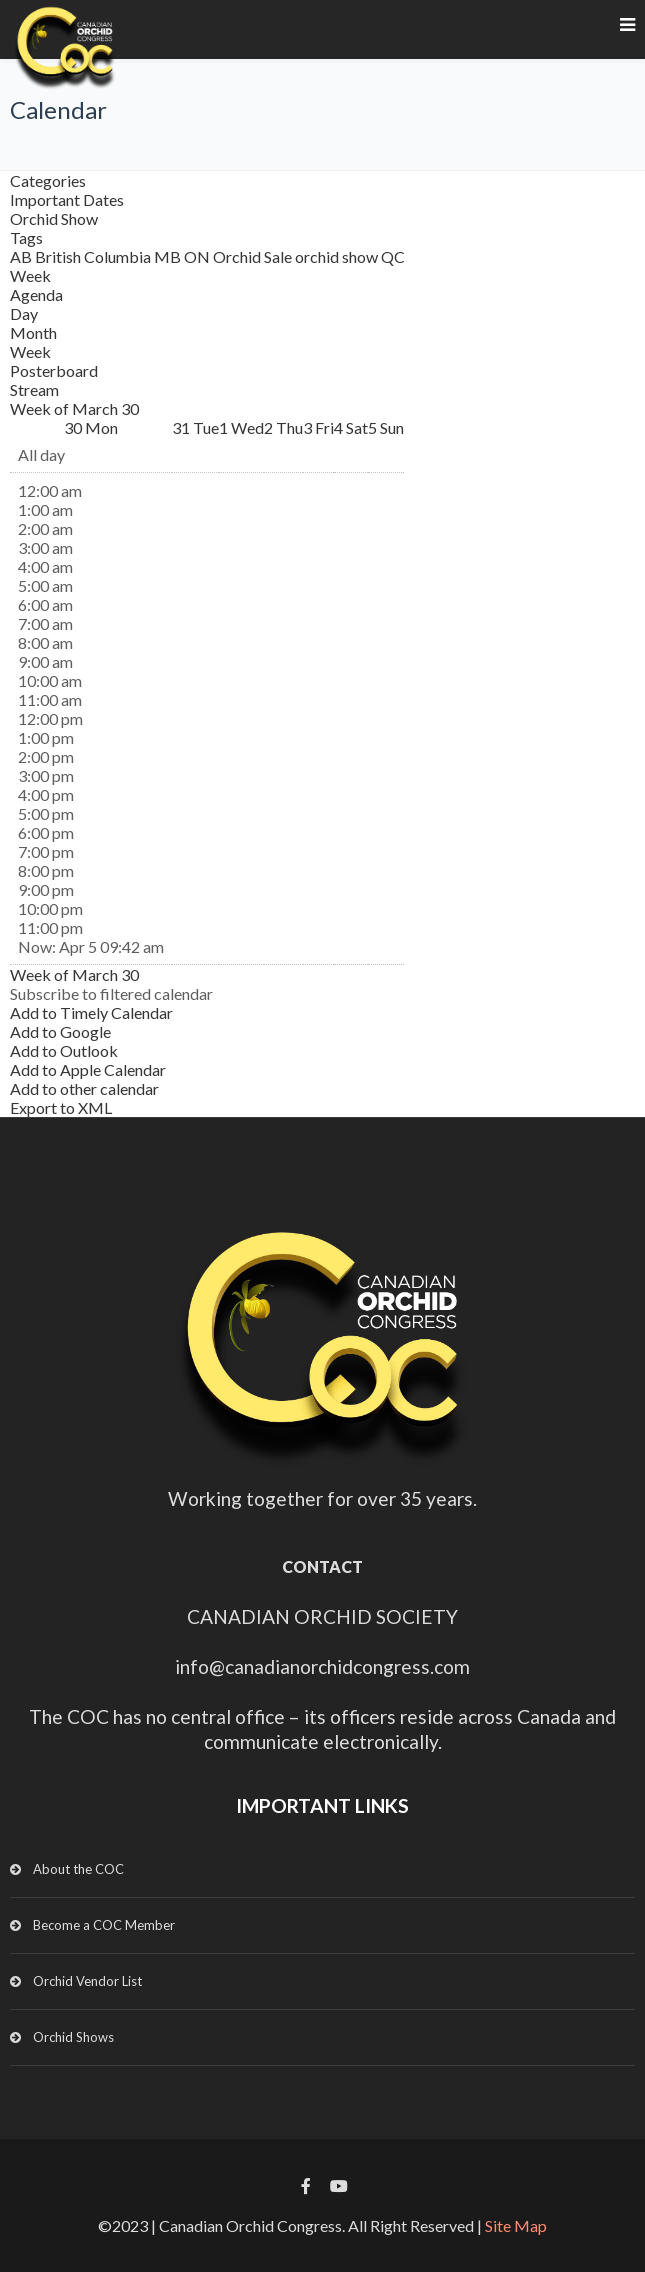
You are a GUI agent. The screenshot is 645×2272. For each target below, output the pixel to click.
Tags (26, 237)
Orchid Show (54, 218)
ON (198, 256)
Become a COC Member (104, 1925)
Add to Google (60, 1031)
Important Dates (67, 199)
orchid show (338, 256)
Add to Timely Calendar (91, 1012)
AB (22, 256)
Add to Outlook (64, 1050)
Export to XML (61, 1107)
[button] (111, 993)
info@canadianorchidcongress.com (322, 1666)
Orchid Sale (254, 256)
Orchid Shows (73, 2037)
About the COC (78, 1869)
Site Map (516, 2225)
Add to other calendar (84, 1088)
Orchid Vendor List (87, 1981)
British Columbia (94, 256)
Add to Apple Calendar (88, 1069)
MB (169, 256)
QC (393, 256)
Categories (48, 180)
